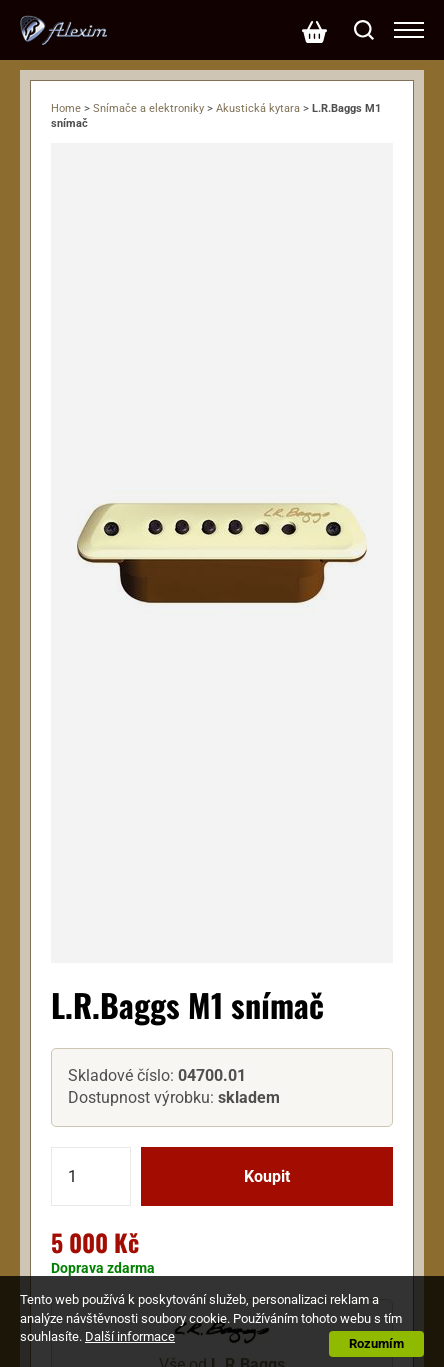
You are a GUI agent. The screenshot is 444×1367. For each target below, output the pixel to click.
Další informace (130, 1336)
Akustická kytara (258, 108)
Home (66, 108)
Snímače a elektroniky (148, 108)
